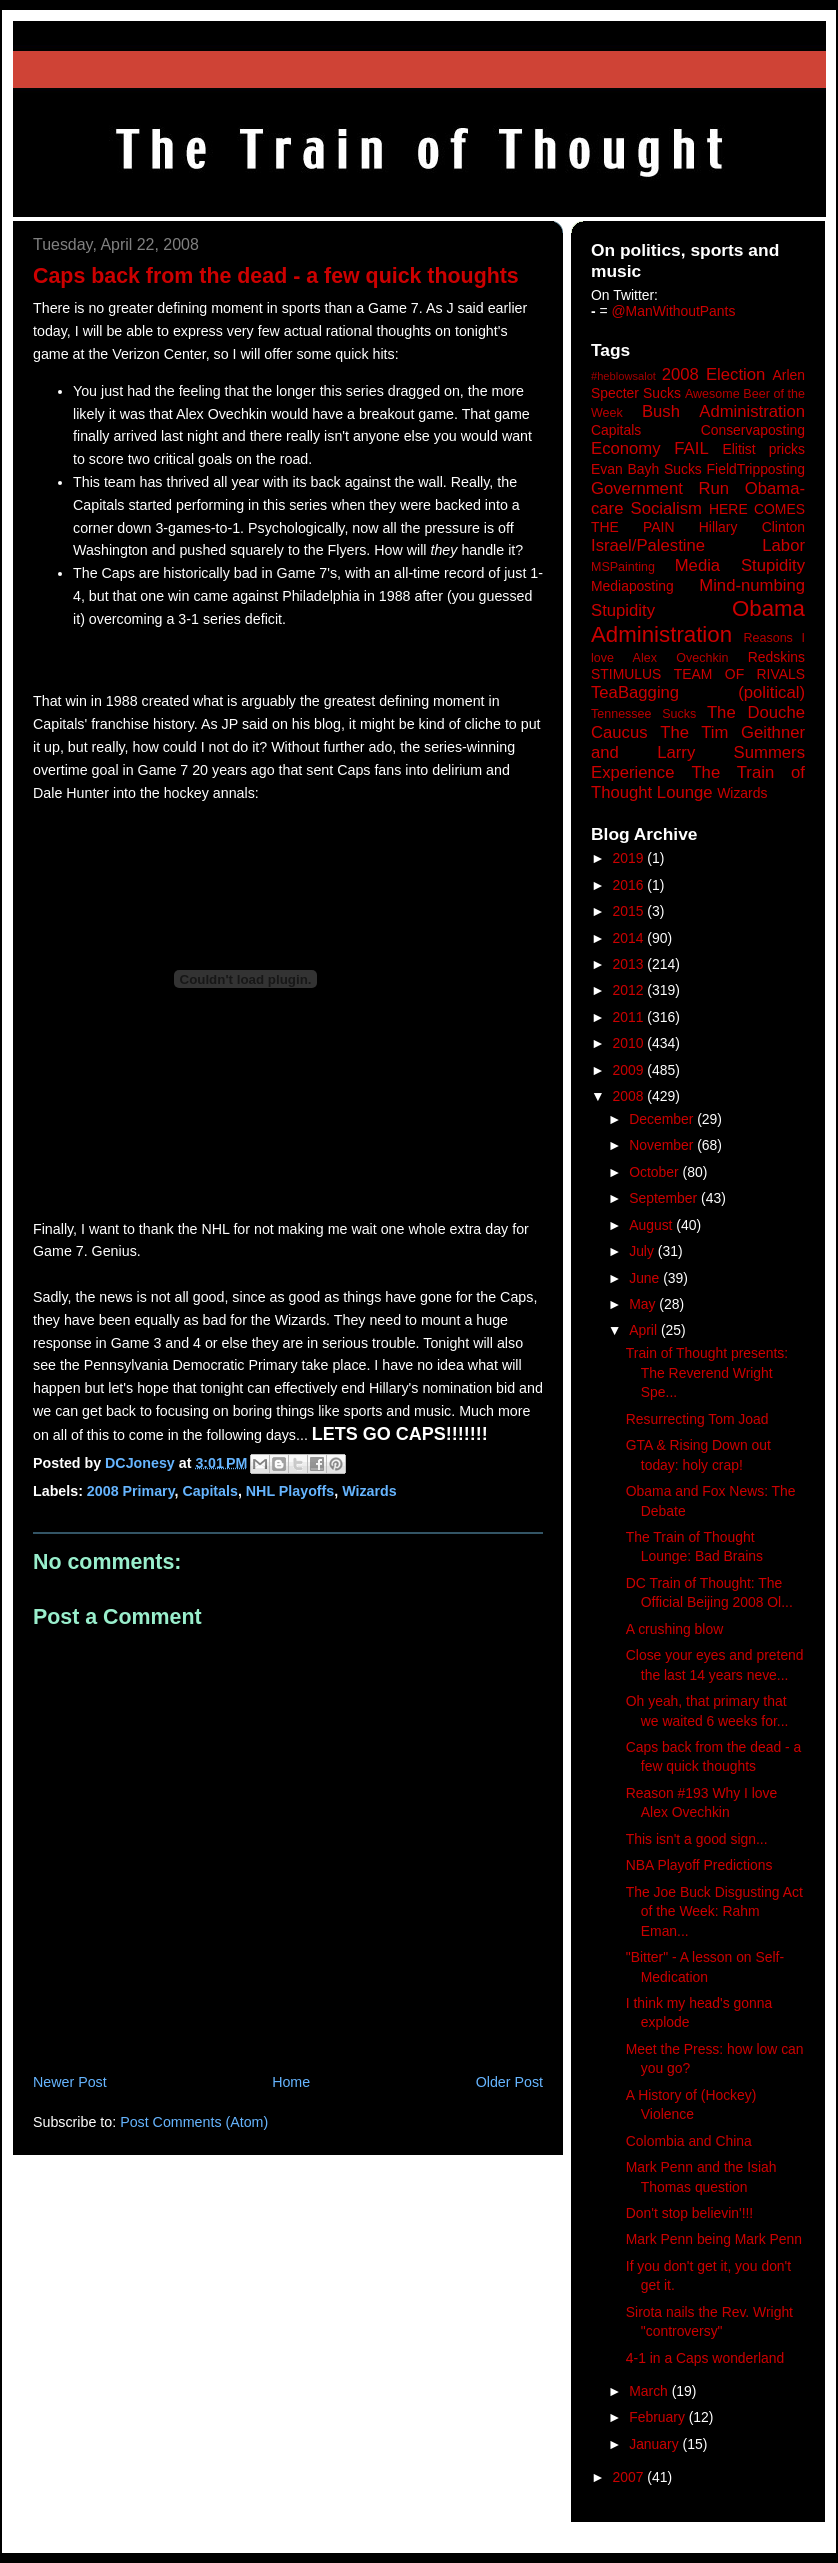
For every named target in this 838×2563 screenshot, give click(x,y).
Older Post (509, 2082)
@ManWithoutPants (674, 311)
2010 (630, 1043)
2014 (630, 938)
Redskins (776, 657)
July (643, 1251)
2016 (630, 885)
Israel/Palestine (648, 545)
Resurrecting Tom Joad (697, 1419)
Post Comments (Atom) (194, 2122)
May (644, 1304)
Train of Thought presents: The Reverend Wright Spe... (707, 1372)
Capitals (209, 1491)
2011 (630, 1017)
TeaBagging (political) (698, 692)
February (659, 2417)
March (650, 2391)
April (645, 1330)
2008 (630, 1096)
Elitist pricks (763, 449)
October (655, 1172)
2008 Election (714, 374)
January (655, 2444)
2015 (630, 911)
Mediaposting (632, 586)
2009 (630, 1070)
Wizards (369, 1491)
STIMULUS (626, 674)
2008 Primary (131, 1491)
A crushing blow (674, 1629)
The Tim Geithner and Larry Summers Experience (698, 752)
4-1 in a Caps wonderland (705, 2358)
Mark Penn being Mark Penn (714, 2239)
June (646, 1278)
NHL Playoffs (290, 1491)
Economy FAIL (650, 448)
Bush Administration (723, 411)
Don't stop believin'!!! (689, 2213)
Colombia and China (689, 2141)
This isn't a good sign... (697, 1839)
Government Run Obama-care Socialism (698, 498)
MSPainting (623, 567)
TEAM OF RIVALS (739, 674)
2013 (630, 964)
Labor (783, 545)
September (665, 1198)
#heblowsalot (623, 376)
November (663, 1145)
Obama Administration (698, 622)
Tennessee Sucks (643, 714)
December (663, 1119)
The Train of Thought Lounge (698, 782)
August (652, 1225)
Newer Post (70, 2082)
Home (291, 2082)
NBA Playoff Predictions (699, 1865)
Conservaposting (753, 430)
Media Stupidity (740, 565)
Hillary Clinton (752, 527)
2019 (630, 858)
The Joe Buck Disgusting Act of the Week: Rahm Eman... (714, 1911)
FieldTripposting (756, 469)
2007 (630, 2477)
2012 (630, 990)
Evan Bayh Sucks (646, 469)
